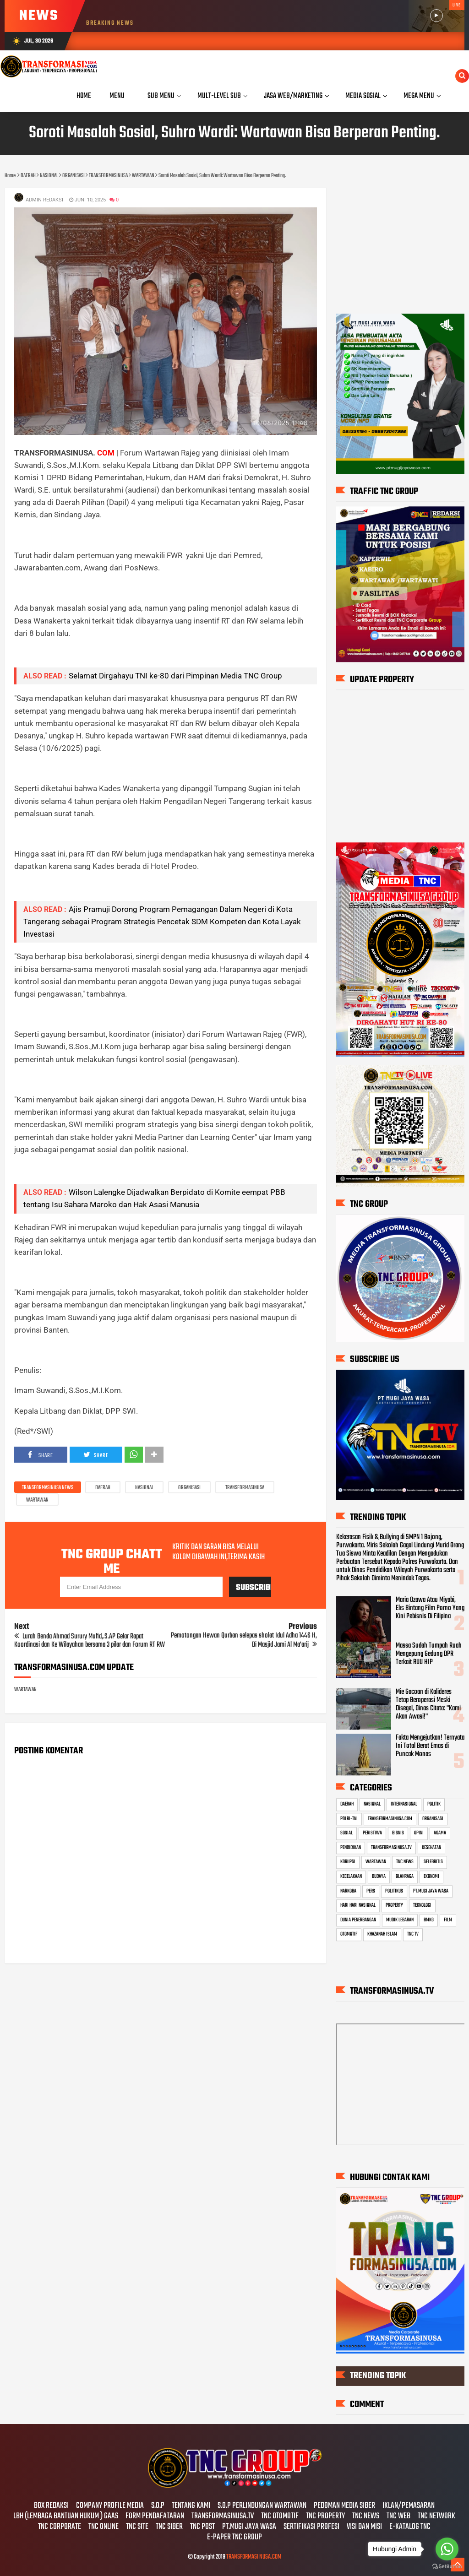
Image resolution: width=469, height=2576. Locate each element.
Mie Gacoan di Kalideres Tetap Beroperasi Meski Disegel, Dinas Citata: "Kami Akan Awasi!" (428, 1704)
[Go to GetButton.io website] (447, 2567)
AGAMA (440, 1833)
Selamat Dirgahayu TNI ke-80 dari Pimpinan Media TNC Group (175, 675)
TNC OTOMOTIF (280, 2516)
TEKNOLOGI (422, 1905)
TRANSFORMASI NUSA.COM (253, 2557)
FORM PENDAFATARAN (154, 2516)
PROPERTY (394, 1905)
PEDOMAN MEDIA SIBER (344, 2506)
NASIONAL (144, 1487)
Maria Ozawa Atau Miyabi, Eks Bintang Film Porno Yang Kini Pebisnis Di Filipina (430, 1608)
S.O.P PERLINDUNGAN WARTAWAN (262, 2506)
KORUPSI (347, 1862)
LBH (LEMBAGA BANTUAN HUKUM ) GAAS (65, 2516)
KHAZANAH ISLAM (382, 1935)
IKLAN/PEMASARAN (408, 2506)
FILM (448, 1920)
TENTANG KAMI (191, 2506)
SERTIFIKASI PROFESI (311, 2527)
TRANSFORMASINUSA (244, 1487)
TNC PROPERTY (325, 2516)
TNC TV (413, 1935)
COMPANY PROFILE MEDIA (110, 2506)
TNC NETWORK (436, 2516)
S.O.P (157, 2506)
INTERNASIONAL (404, 1804)
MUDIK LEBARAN (400, 1920)
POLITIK (434, 1804)
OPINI (419, 1833)
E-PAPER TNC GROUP (234, 2538)
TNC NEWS (405, 1862)
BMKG (429, 1920)
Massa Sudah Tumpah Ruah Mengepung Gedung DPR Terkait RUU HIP (429, 1654)
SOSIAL (346, 1833)
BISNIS (398, 1833)
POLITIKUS (394, 1891)
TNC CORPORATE (59, 2527)
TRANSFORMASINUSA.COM (390, 1819)
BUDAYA (379, 1876)
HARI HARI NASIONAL (358, 1905)
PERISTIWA (372, 1833)
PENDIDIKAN (350, 1848)
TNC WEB (398, 2516)
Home (83, 96)
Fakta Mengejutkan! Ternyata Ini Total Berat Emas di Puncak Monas (430, 1746)
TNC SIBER (169, 2527)
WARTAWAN (37, 1500)
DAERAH (102, 1487)
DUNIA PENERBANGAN (358, 1920)
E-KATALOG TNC (410, 2527)
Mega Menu (419, 96)
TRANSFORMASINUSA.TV (391, 1848)
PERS (370, 1891)
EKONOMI (431, 1876)
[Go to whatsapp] (447, 2549)
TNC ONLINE (103, 2527)
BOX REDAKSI (51, 2506)
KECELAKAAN (351, 1876)
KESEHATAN (431, 1848)
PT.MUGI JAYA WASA (430, 1891)
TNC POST (202, 2527)
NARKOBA (348, 1891)
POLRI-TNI (349, 1819)
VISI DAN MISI (364, 2527)
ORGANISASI (189, 1487)
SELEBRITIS (433, 1862)
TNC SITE (137, 2527)
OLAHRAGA (405, 1876)
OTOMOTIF (348, 1935)
